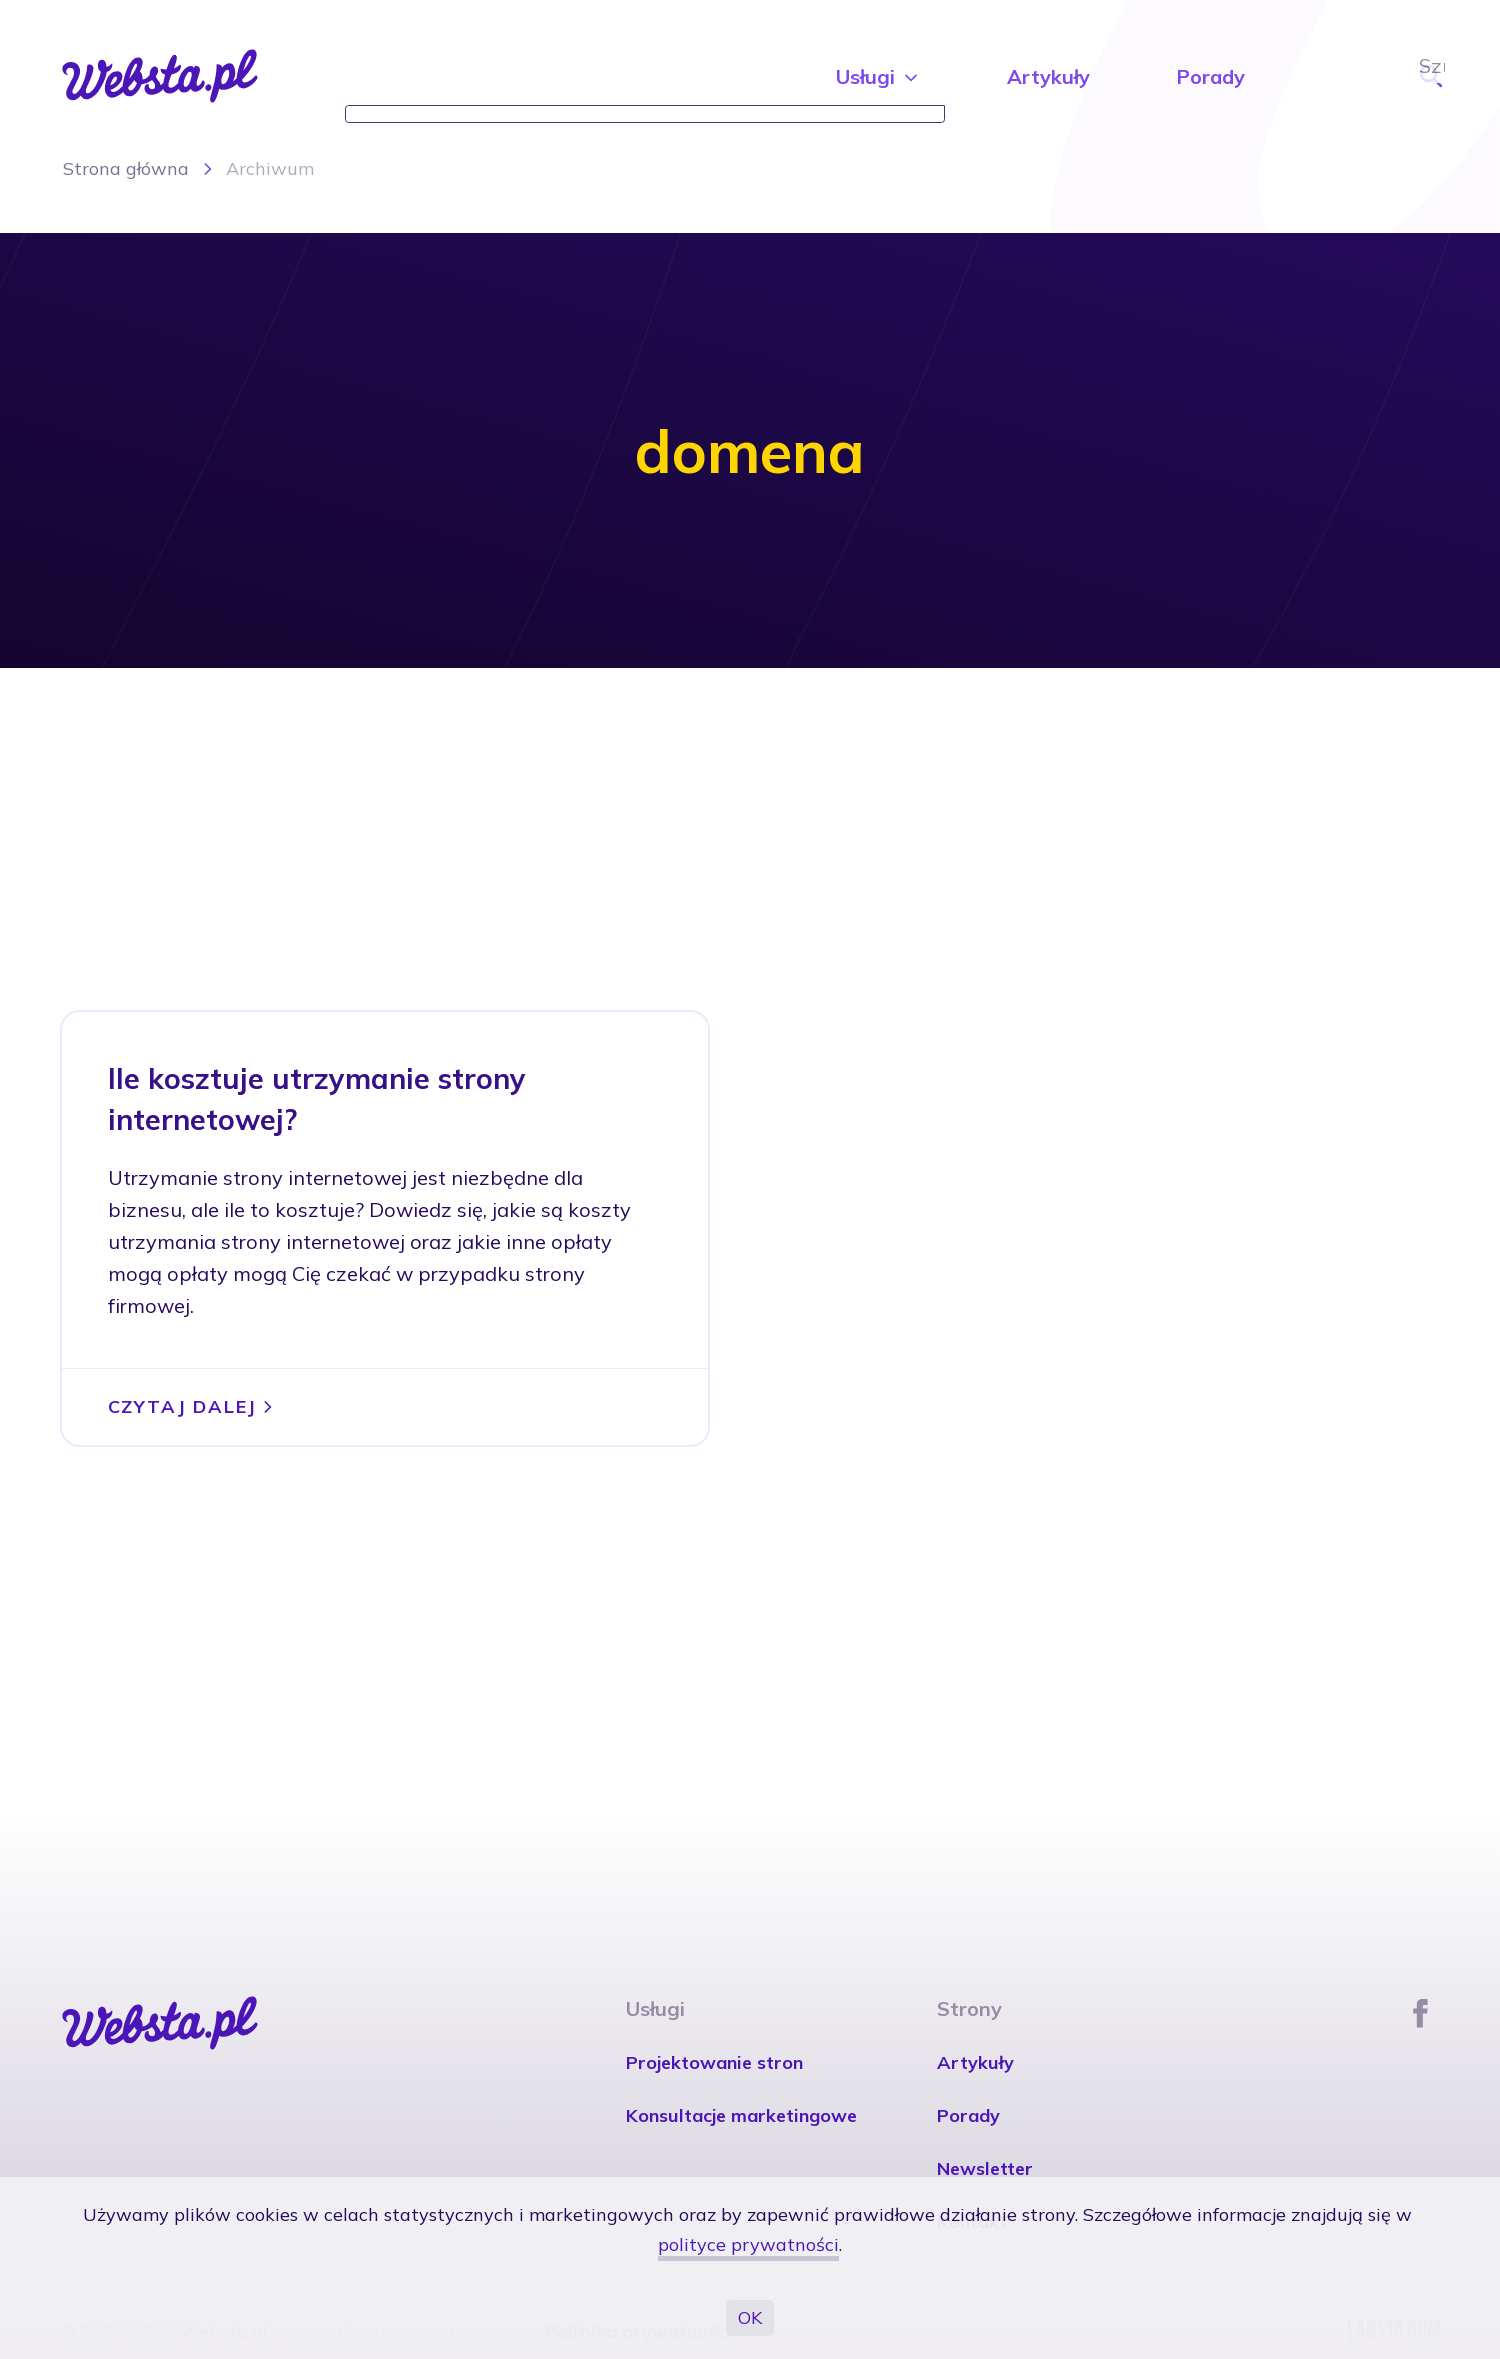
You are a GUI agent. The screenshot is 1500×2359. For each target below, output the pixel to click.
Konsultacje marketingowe (741, 2115)
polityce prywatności (748, 2244)
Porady (1210, 76)
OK (750, 2317)
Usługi (878, 76)
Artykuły (1048, 76)
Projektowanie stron (714, 2062)
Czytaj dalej (193, 1406)
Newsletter (985, 2168)
